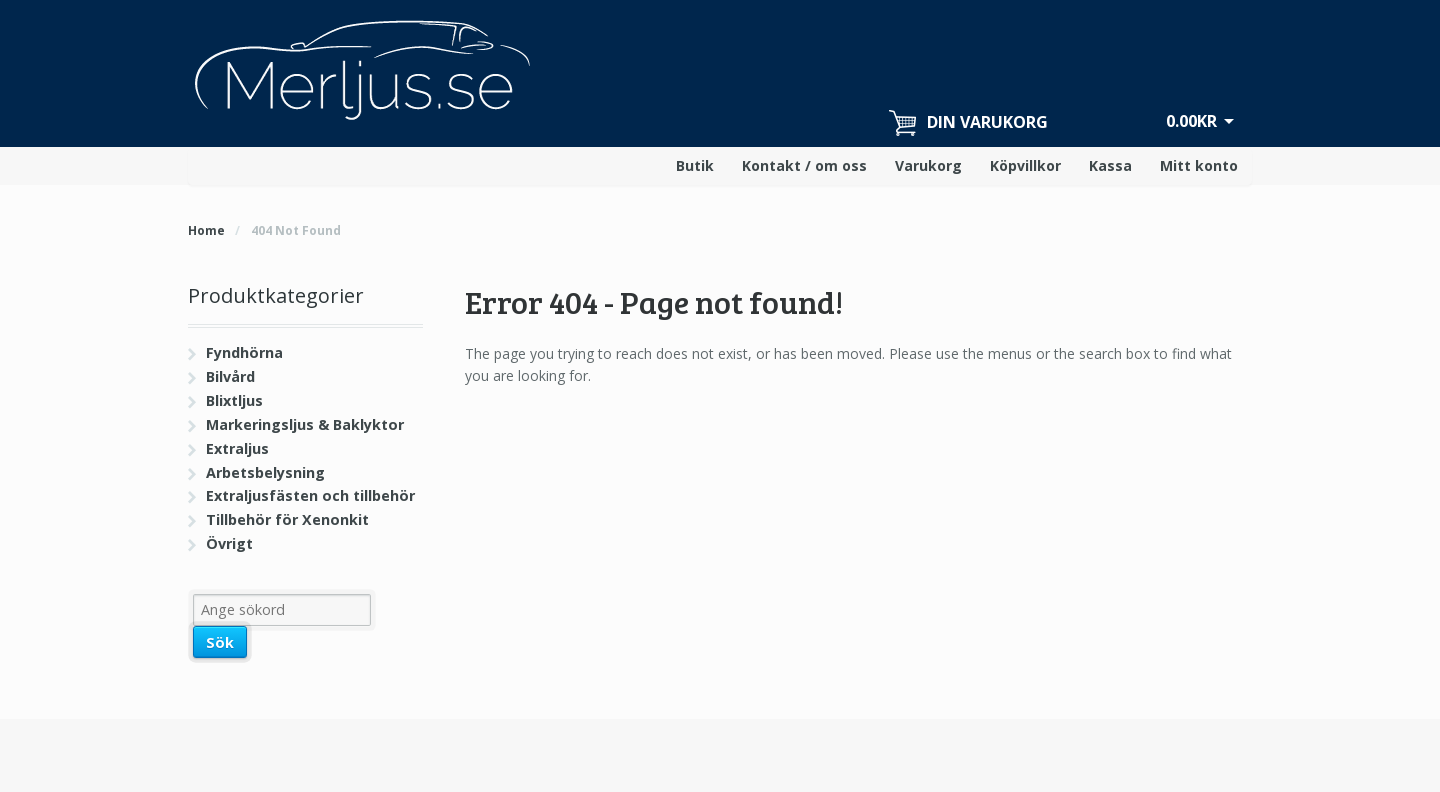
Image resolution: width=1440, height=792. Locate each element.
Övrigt (229, 543)
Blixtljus (234, 400)
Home (206, 230)
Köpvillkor (1025, 165)
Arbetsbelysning (265, 472)
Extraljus (237, 448)
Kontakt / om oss (804, 165)
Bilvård (230, 376)
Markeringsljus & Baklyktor (305, 424)
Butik (695, 165)
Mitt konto (1199, 165)
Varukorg (928, 165)
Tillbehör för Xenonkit (287, 519)
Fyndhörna (244, 352)
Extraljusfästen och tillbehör (310, 495)
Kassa (1110, 165)
